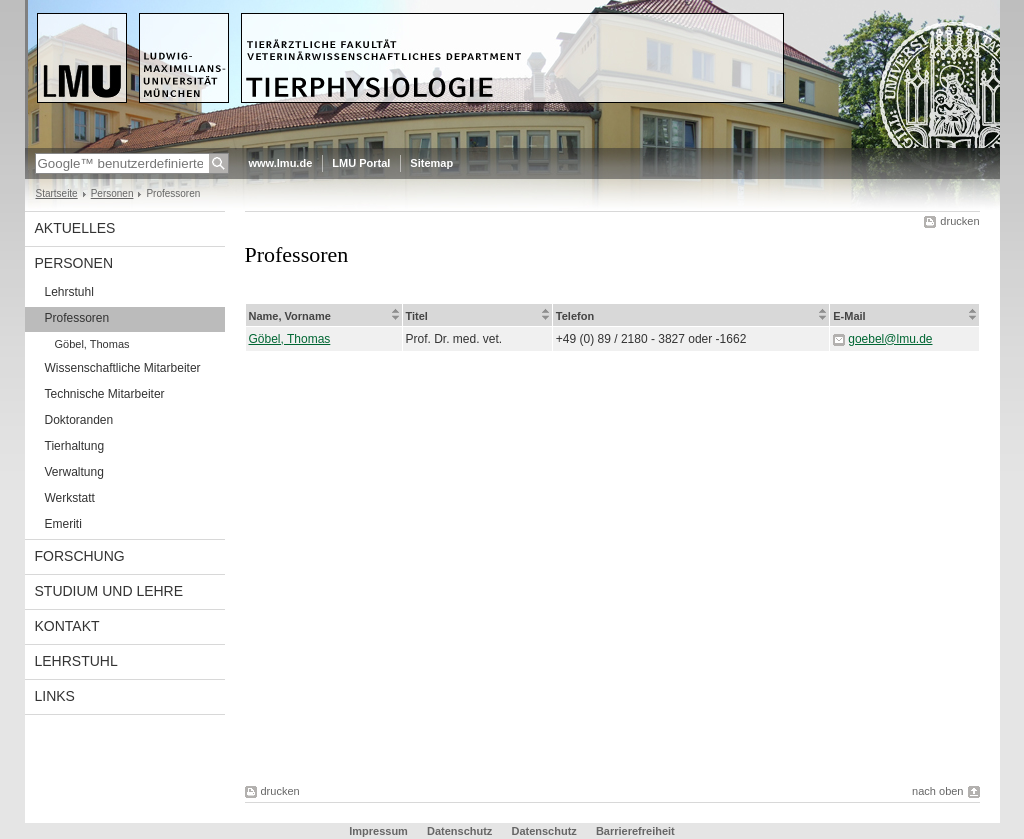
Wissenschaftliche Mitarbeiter (123, 368)
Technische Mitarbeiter (105, 394)
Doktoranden (79, 420)
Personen (112, 193)
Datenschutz (459, 831)
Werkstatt (70, 498)
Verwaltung (74, 472)
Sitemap (431, 163)
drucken (959, 221)
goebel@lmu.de (890, 339)
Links (55, 696)
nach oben (937, 791)
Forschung (80, 556)
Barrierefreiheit (635, 831)
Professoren (77, 318)
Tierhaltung (75, 446)
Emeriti (63, 524)
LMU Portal (361, 163)
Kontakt (67, 626)
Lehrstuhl (69, 292)
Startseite (57, 193)
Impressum (378, 831)
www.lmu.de (281, 163)
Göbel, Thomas (92, 344)
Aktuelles (75, 228)
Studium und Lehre (109, 591)
